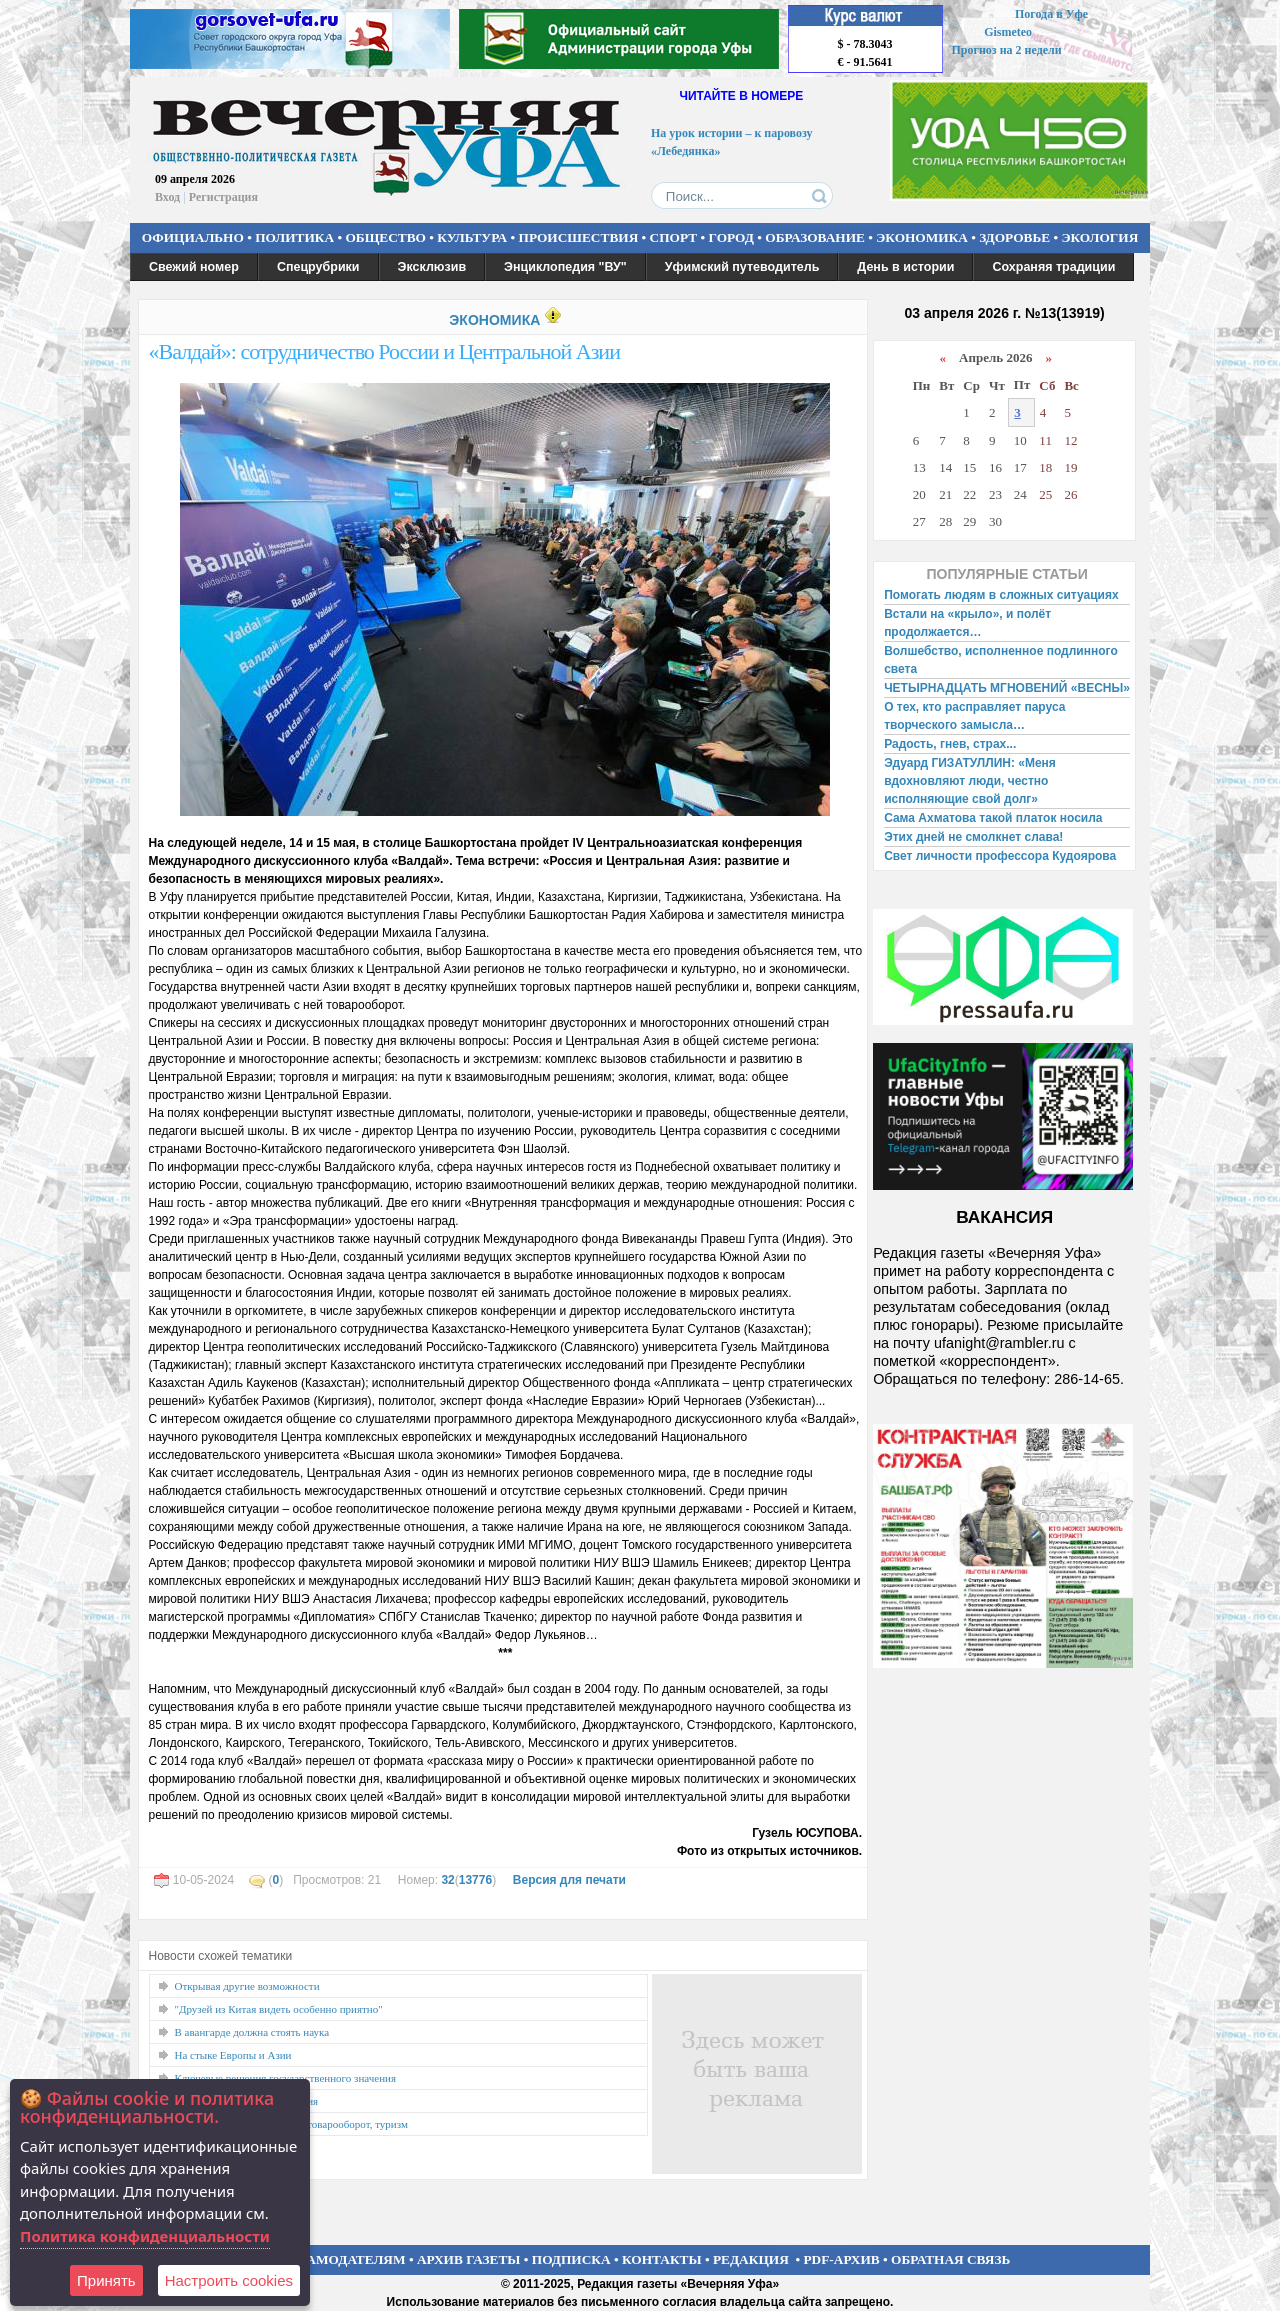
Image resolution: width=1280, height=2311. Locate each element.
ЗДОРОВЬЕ (1014, 237)
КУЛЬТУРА (472, 237)
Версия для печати (569, 1880)
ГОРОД (731, 237)
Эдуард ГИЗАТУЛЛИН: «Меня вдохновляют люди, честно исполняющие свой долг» (970, 781)
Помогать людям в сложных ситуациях (1001, 595)
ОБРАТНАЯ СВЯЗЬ (950, 2259)
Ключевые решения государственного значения (286, 2078)
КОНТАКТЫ (662, 2259)
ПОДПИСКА (571, 2259)
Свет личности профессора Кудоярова (1000, 856)
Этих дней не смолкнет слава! (973, 837)
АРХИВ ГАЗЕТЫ (469, 2259)
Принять (106, 2280)
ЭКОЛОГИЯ (1099, 237)
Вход (167, 197)
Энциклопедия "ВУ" (565, 267)
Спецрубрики (318, 267)
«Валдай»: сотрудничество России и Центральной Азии (384, 351)
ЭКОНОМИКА (922, 237)
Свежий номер (194, 267)
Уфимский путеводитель (742, 267)
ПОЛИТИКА (294, 237)
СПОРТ (674, 237)
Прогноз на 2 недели (1007, 50)
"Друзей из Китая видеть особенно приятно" (279, 2009)
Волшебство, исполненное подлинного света (1001, 660)
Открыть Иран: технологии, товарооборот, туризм (291, 2124)
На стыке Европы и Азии (233, 2055)
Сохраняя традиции (1053, 267)
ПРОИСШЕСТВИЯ (579, 237)
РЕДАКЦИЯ (751, 2259)
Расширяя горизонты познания (247, 2101)
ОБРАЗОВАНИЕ (815, 237)
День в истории (905, 267)
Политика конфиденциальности (145, 2236)
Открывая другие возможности (247, 1986)
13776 (475, 1880)
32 (447, 1880)
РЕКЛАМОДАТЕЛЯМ (338, 2259)
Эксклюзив (432, 267)
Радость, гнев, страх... (950, 744)
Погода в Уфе (1051, 14)
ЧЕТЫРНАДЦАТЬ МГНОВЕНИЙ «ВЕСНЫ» (1007, 688)
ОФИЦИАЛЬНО (193, 237)
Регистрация (223, 197)
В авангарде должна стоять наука (252, 2032)
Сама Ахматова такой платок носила (993, 818)
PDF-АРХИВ (841, 2259)
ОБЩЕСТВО (385, 237)
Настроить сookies (229, 2280)
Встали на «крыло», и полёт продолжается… (967, 623)
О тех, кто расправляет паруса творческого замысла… (974, 716)
